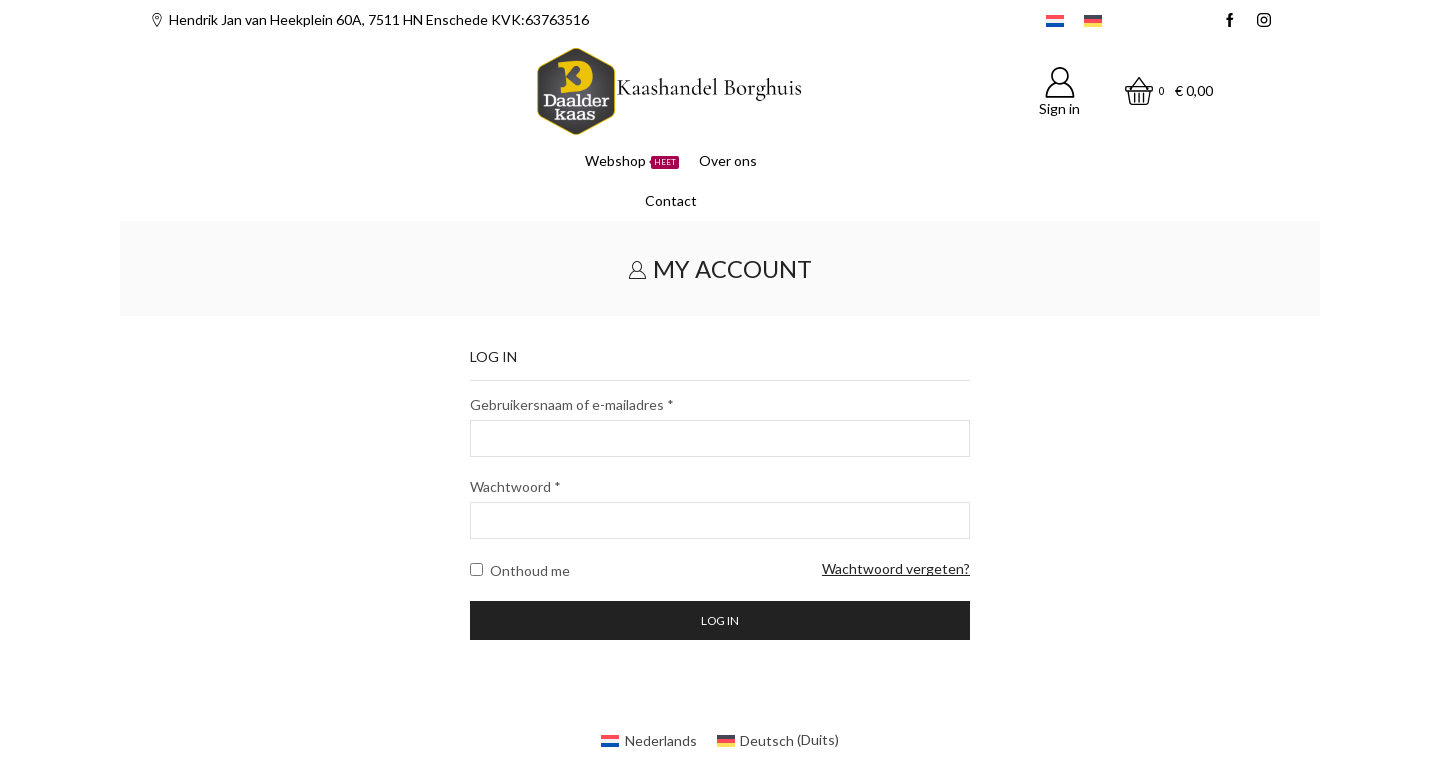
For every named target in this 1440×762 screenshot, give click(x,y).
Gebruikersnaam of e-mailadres (572, 404)
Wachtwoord (515, 486)
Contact (671, 200)
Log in (720, 620)
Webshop (632, 160)
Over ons (728, 160)
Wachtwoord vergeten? (896, 568)
